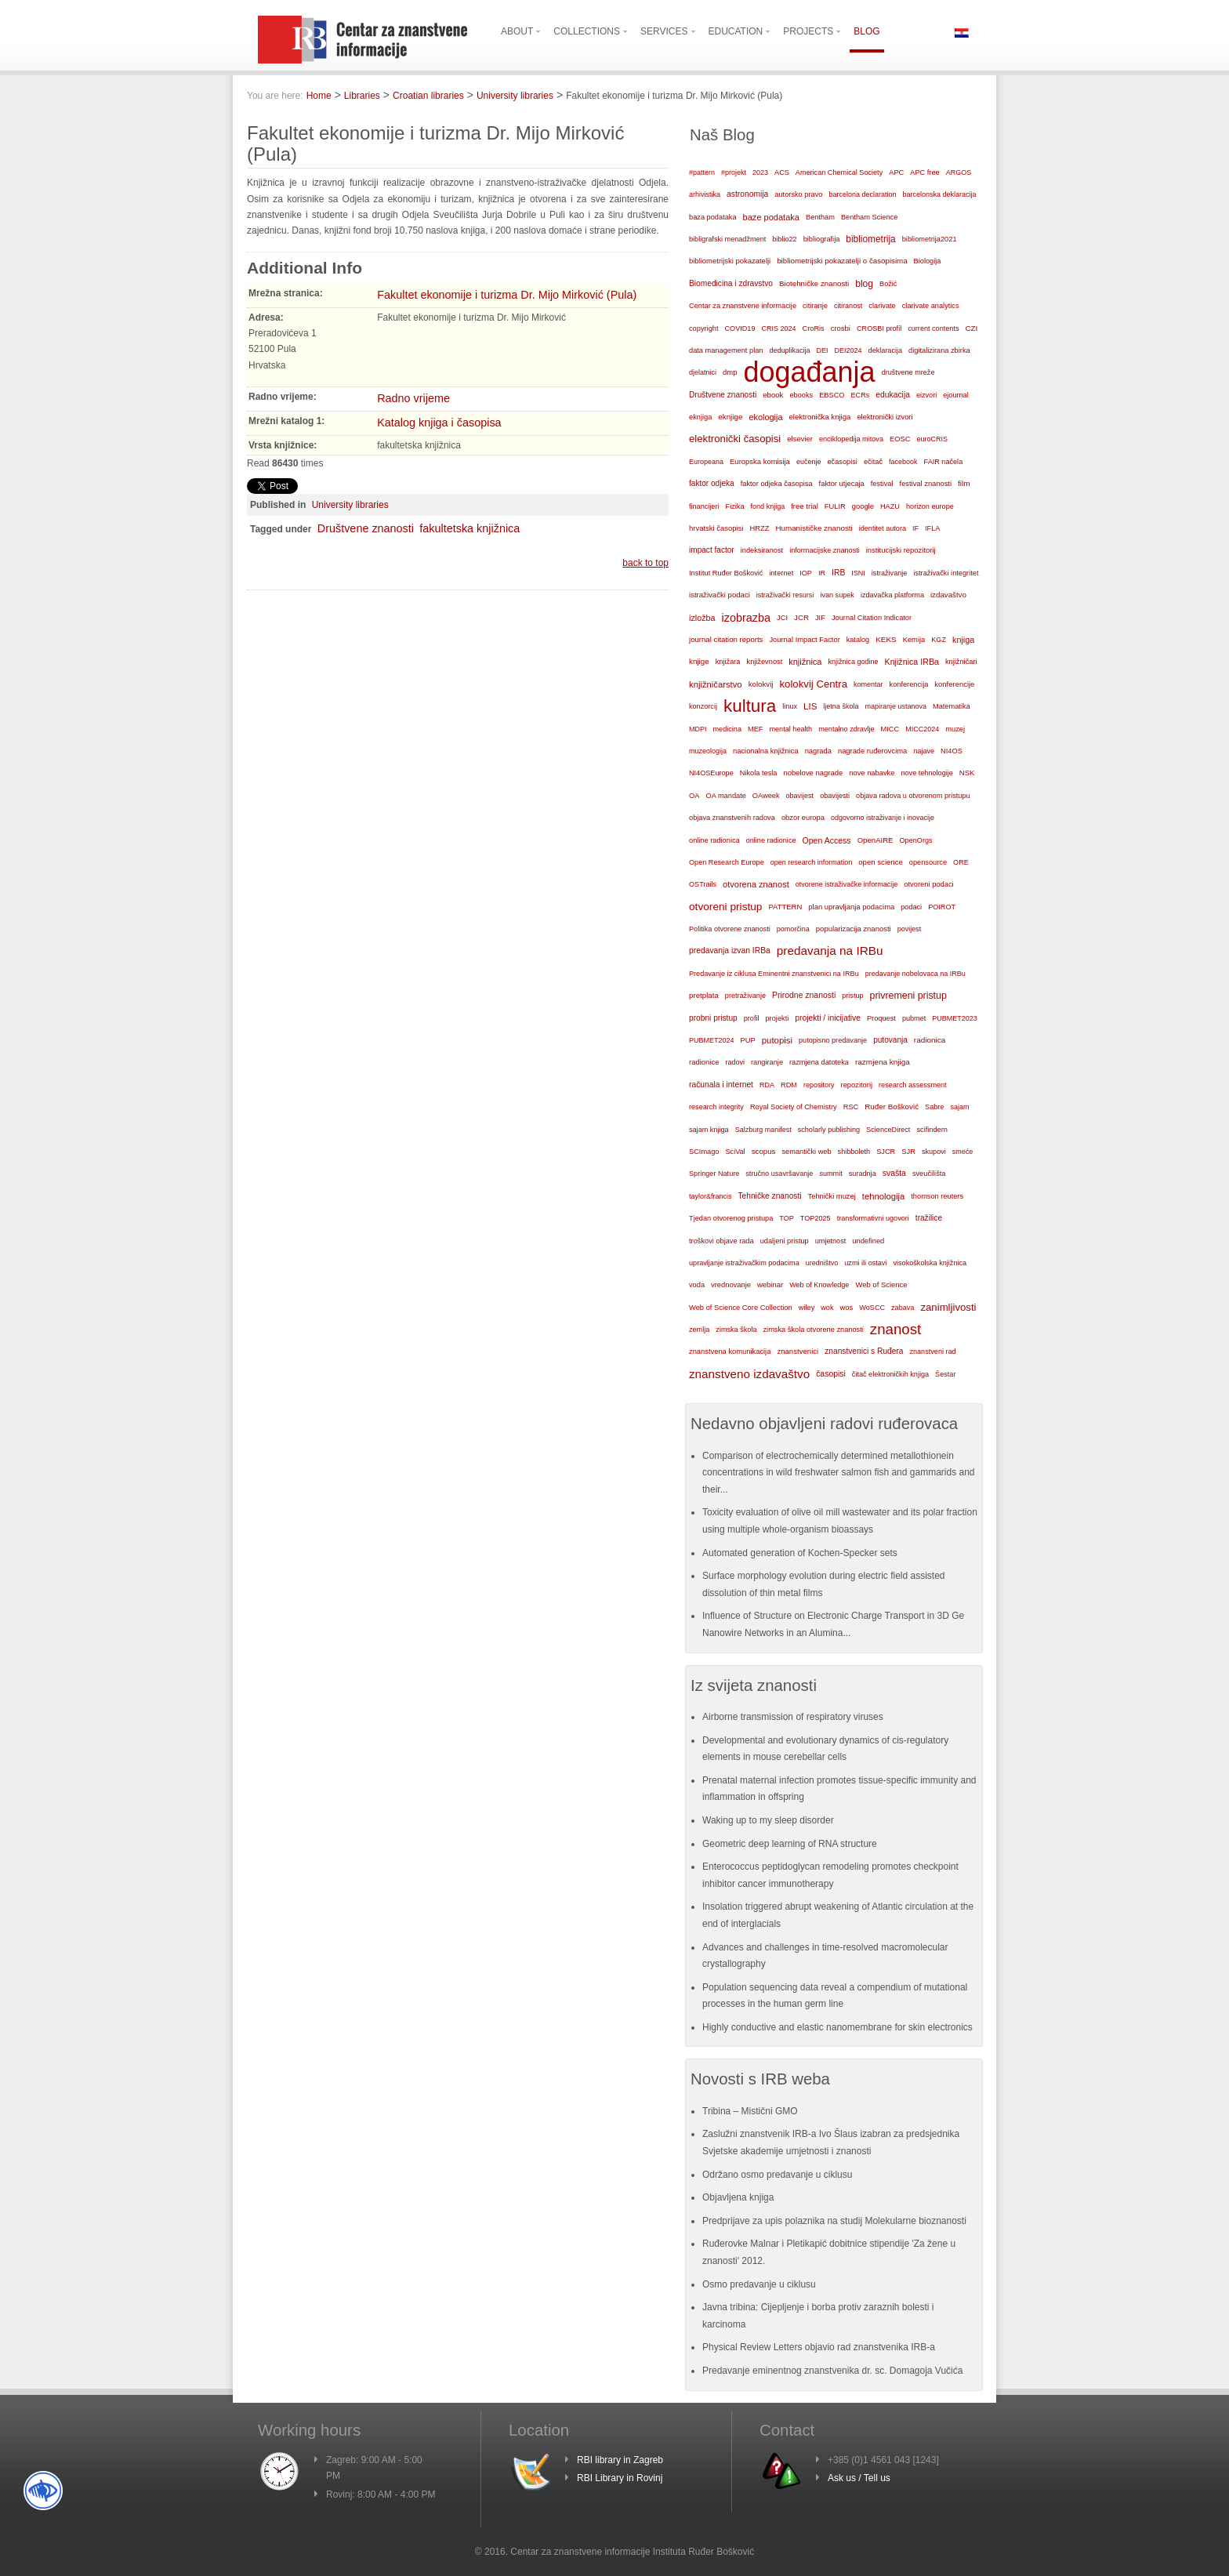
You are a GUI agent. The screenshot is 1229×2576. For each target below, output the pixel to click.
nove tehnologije (926, 773)
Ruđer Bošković (892, 1106)
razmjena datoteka (819, 1062)
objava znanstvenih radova (732, 818)
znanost (896, 1329)
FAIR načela (943, 462)
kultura (749, 706)
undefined (868, 1241)
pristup (852, 996)
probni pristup (713, 1018)
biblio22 (784, 239)
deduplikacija (789, 350)
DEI (822, 350)
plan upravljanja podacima (851, 906)
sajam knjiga (709, 1130)
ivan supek (837, 595)
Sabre (934, 1107)
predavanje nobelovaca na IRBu (915, 974)
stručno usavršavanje (779, 1173)
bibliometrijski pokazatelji (729, 260)
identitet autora (882, 528)
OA (694, 796)
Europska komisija (760, 461)
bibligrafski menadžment (727, 239)
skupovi (934, 1152)
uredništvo (822, 1263)
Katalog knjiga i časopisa (439, 422)
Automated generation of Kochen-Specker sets (799, 1552)
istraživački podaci (719, 594)
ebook (773, 394)
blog (864, 283)
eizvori (926, 395)
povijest (909, 929)
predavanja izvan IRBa (729, 950)
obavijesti (835, 796)
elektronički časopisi (735, 438)
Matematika (951, 706)
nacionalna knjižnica (766, 751)
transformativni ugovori (873, 1218)
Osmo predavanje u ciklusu (759, 2284)
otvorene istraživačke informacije (847, 884)
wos (846, 1307)
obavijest (800, 796)
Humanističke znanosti (813, 528)
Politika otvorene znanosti (729, 929)
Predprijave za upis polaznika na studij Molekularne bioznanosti (834, 2220)
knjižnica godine (853, 662)
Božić (888, 284)
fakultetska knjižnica (469, 528)
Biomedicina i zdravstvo (731, 283)
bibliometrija (870, 239)
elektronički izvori (884, 417)
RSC (851, 1107)
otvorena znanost (756, 884)
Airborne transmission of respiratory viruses (792, 1716)
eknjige (730, 416)
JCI (782, 618)
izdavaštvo (948, 594)
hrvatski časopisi (716, 528)
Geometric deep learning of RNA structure (789, 1843)
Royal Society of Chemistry (793, 1107)
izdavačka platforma (892, 595)
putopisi (777, 1040)
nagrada (818, 751)
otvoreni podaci (928, 884)
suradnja (862, 1173)
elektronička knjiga (819, 416)
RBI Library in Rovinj (619, 2478)
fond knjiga (768, 506)
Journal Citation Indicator (872, 618)
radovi (735, 1062)
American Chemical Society (839, 172)
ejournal (955, 395)
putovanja (890, 1040)
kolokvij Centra (814, 684)
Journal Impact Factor (804, 640)
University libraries (515, 95)
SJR (908, 1152)
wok (827, 1308)
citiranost (848, 306)
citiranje (815, 306)
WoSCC (872, 1308)
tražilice (928, 1218)
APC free (924, 172)
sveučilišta (929, 1173)
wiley (807, 1308)
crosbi (840, 328)
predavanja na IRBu (830, 950)
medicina (727, 729)
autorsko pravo (798, 194)
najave (923, 751)
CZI (972, 328)
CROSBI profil (879, 328)
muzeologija (708, 751)
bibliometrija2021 (929, 239)
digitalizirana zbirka (939, 350)
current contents (933, 328)
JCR (801, 617)
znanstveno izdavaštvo (749, 1374)
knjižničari (961, 662)
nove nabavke (871, 773)
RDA (767, 1085)
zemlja (699, 1329)
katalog (858, 640)
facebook (903, 462)
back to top (645, 562)
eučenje (808, 462)
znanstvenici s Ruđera (864, 1351)
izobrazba (746, 617)
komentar (868, 684)
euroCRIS (932, 439)
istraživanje (890, 573)
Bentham (820, 217)
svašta (894, 1173)
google (863, 506)
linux (789, 706)
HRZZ (759, 528)
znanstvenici (797, 1351)
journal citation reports (726, 639)
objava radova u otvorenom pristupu (913, 796)
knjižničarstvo (715, 684)
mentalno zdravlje (846, 729)
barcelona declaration (862, 194)
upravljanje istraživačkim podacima (744, 1263)
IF (915, 528)
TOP (786, 1218)
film (964, 483)
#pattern (702, 172)
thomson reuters (937, 1196)
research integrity (716, 1107)
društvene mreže (908, 372)
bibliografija (821, 239)
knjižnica (805, 661)
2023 (760, 172)
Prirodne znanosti (804, 995)
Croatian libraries (428, 95)
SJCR (885, 1152)
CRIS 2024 (778, 328)
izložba (702, 617)
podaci (911, 907)
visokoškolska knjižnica (929, 1263)
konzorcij (703, 706)
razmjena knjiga (882, 1062)
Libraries (362, 95)
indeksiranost (762, 550)
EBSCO (831, 395)
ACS (781, 172)
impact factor (711, 550)
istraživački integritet (945, 573)
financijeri (704, 506)
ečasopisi (842, 462)
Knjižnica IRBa (912, 661)
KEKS (886, 639)
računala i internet (721, 1084)
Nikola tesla (759, 773)
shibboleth (854, 1152)
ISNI (858, 573)
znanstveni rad (932, 1351)
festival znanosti (926, 484)
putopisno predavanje (833, 1040)
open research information (811, 862)
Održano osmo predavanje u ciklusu (777, 2174)
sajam (959, 1107)
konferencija (909, 684)
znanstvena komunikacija (729, 1351)
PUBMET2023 (954, 1018)
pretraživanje (745, 996)
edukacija (893, 394)
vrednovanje (731, 1285)
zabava (902, 1308)
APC (896, 172)
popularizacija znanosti (853, 928)
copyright (703, 328)
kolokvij (761, 684)
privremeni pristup (908, 995)
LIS (810, 706)
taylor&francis (710, 1196)
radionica (929, 1040)
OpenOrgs (916, 840)
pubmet (914, 1018)
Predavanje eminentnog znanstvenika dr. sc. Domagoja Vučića (832, 2370)
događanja (809, 372)
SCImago (704, 1152)
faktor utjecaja (842, 484)
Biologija (927, 261)
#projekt (733, 172)
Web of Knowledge (819, 1285)
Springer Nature (714, 1173)
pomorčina (793, 929)
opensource (928, 862)
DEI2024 (848, 350)
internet (781, 573)
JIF (820, 618)
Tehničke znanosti (770, 1196)
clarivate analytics (930, 306)
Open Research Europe (726, 862)
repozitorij (857, 1085)
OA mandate (726, 796)
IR (821, 573)
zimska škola (736, 1329)
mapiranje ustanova (895, 706)
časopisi (831, 1374)
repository (819, 1085)
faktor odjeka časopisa (777, 484)
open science (880, 862)
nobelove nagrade (813, 772)
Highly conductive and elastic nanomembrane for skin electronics (837, 2027)
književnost (765, 662)
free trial (804, 506)
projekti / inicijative (828, 1018)
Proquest (881, 1018)
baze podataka (771, 217)
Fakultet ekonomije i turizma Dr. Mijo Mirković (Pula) (506, 294)
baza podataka (713, 217)
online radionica (714, 840)
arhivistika (704, 194)
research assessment (913, 1085)
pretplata (704, 995)
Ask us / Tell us (859, 2478)
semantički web (806, 1152)
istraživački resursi (785, 595)
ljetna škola (840, 706)
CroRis (814, 328)
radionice (704, 1062)
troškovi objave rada (721, 1241)
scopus (764, 1151)
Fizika (734, 506)
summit (830, 1173)
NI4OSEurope (711, 773)
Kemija (914, 640)
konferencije (954, 684)
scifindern (932, 1130)
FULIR (835, 506)
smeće (962, 1152)
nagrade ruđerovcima (872, 751)
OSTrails (702, 884)
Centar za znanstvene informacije (742, 306)
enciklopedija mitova (851, 439)
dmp (730, 372)
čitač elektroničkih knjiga (890, 1374)
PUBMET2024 (711, 1040)
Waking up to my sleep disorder (768, 1820)
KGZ (938, 640)
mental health (790, 729)
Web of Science (881, 1284)
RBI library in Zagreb (620, 2459)
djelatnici (702, 372)
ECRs (860, 395)
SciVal (735, 1152)
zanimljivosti (948, 1307)
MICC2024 (922, 729)
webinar (770, 1284)
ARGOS (959, 172)
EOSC (900, 439)
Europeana (706, 462)
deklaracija (885, 350)
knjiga (963, 639)
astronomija (747, 194)
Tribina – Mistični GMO (750, 2111)
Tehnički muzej (832, 1196)
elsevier (800, 438)
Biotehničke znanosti (814, 283)
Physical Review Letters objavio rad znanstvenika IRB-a (818, 2347)
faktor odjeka (711, 483)
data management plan (726, 350)
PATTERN (785, 906)
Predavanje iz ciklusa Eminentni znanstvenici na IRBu (774, 974)
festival (882, 484)
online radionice (771, 840)
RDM (789, 1085)
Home (319, 95)
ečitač (873, 462)
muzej (955, 729)
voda (697, 1285)
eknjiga (700, 417)
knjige (699, 661)
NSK (966, 772)
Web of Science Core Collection (740, 1308)
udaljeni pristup (784, 1241)
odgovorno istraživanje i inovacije (882, 818)
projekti (777, 1018)
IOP (805, 573)
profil (752, 1018)
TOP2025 (815, 1218)
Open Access (827, 840)
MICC (890, 729)
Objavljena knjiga (738, 2197)
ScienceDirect (888, 1130)
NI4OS (952, 751)
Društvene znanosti (365, 528)
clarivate (881, 306)
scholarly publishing (829, 1130)
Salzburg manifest (763, 1130)
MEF (755, 729)
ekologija (765, 417)
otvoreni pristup (725, 906)
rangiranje (767, 1062)
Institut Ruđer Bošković (726, 573)
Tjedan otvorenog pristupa (731, 1218)
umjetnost (831, 1241)
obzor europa (803, 818)
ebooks (801, 395)
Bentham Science (869, 217)
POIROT (941, 907)
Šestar (945, 1374)
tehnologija (883, 1196)
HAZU (890, 506)
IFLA (932, 528)
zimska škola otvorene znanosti (813, 1329)
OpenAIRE (875, 840)
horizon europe (930, 506)
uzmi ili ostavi (865, 1263)
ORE (961, 862)
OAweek (766, 796)
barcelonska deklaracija (939, 194)
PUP (748, 1040)
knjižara (728, 662)
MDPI (698, 729)
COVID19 (739, 328)
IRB (838, 572)
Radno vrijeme (413, 398)
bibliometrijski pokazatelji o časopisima (842, 260)
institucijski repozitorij (901, 550)
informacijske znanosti (824, 550)
